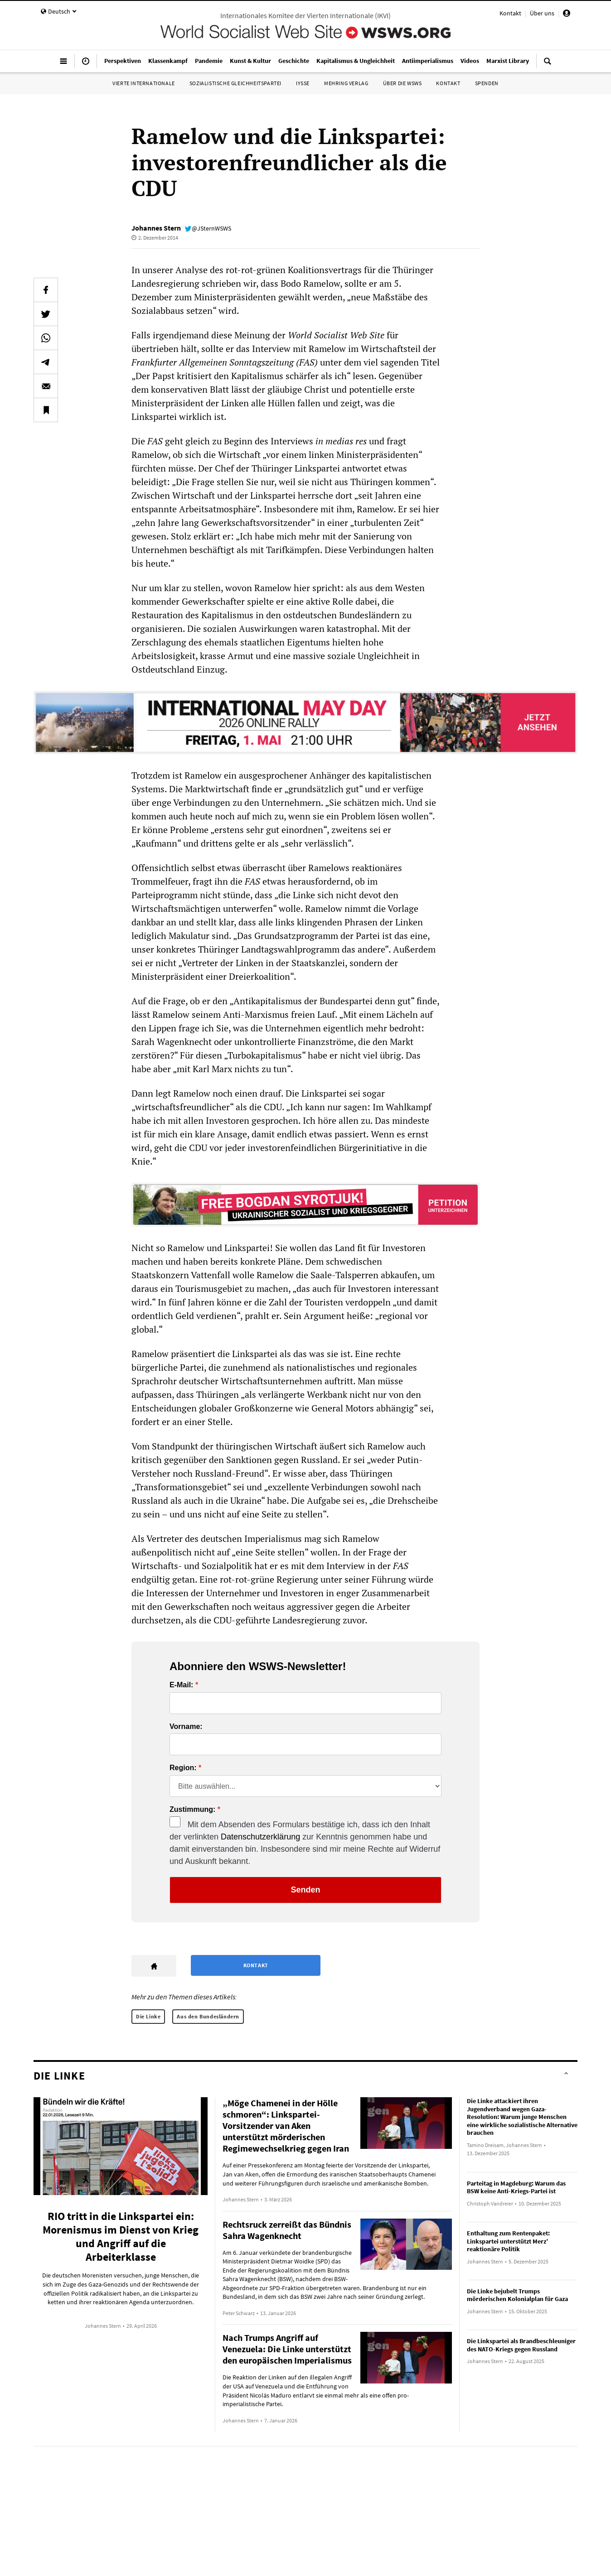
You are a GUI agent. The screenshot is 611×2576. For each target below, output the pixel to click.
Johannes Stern (156, 227)
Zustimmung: (192, 1809)
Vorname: (186, 1726)
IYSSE (303, 83)
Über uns (542, 13)
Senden (305, 1889)
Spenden (487, 83)
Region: (183, 1768)
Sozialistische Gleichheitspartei (235, 83)
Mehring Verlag (346, 83)
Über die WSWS (402, 83)
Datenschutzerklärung (260, 1836)
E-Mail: (181, 1685)
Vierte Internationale (143, 83)
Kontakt (510, 13)
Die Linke (148, 2016)
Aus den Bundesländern (208, 2016)
